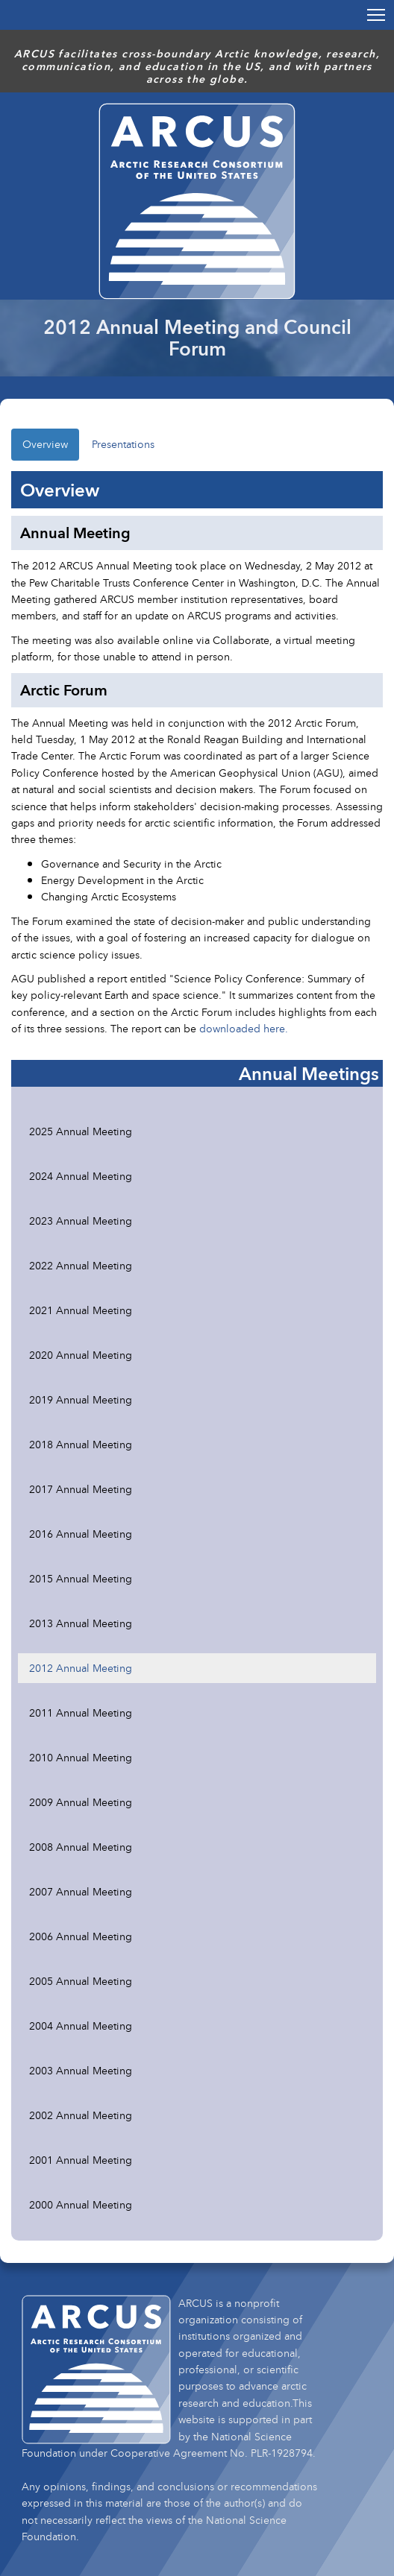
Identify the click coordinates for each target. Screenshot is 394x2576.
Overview (45, 443)
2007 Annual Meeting (80, 1891)
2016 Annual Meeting (80, 1533)
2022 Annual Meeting (80, 1265)
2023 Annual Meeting (80, 1220)
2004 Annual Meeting (80, 2025)
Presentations (123, 443)
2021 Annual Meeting (80, 1310)
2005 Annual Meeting (80, 1980)
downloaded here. (243, 1028)
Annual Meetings (309, 1073)
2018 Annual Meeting (80, 1444)
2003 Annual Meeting (80, 2070)
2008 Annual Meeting (80, 1846)
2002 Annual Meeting (80, 2115)
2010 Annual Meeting (80, 1757)
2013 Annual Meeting (80, 1623)
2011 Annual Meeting (80, 1712)
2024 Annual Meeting (80, 1175)
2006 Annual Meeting (80, 1936)
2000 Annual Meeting (80, 2204)
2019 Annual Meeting (80, 1399)
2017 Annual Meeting (80, 1488)
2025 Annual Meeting (80, 1131)
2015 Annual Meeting (80, 1578)
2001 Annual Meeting (80, 2159)
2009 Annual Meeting (80, 1802)
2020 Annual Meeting (80, 1354)
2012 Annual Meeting (80, 1667)
